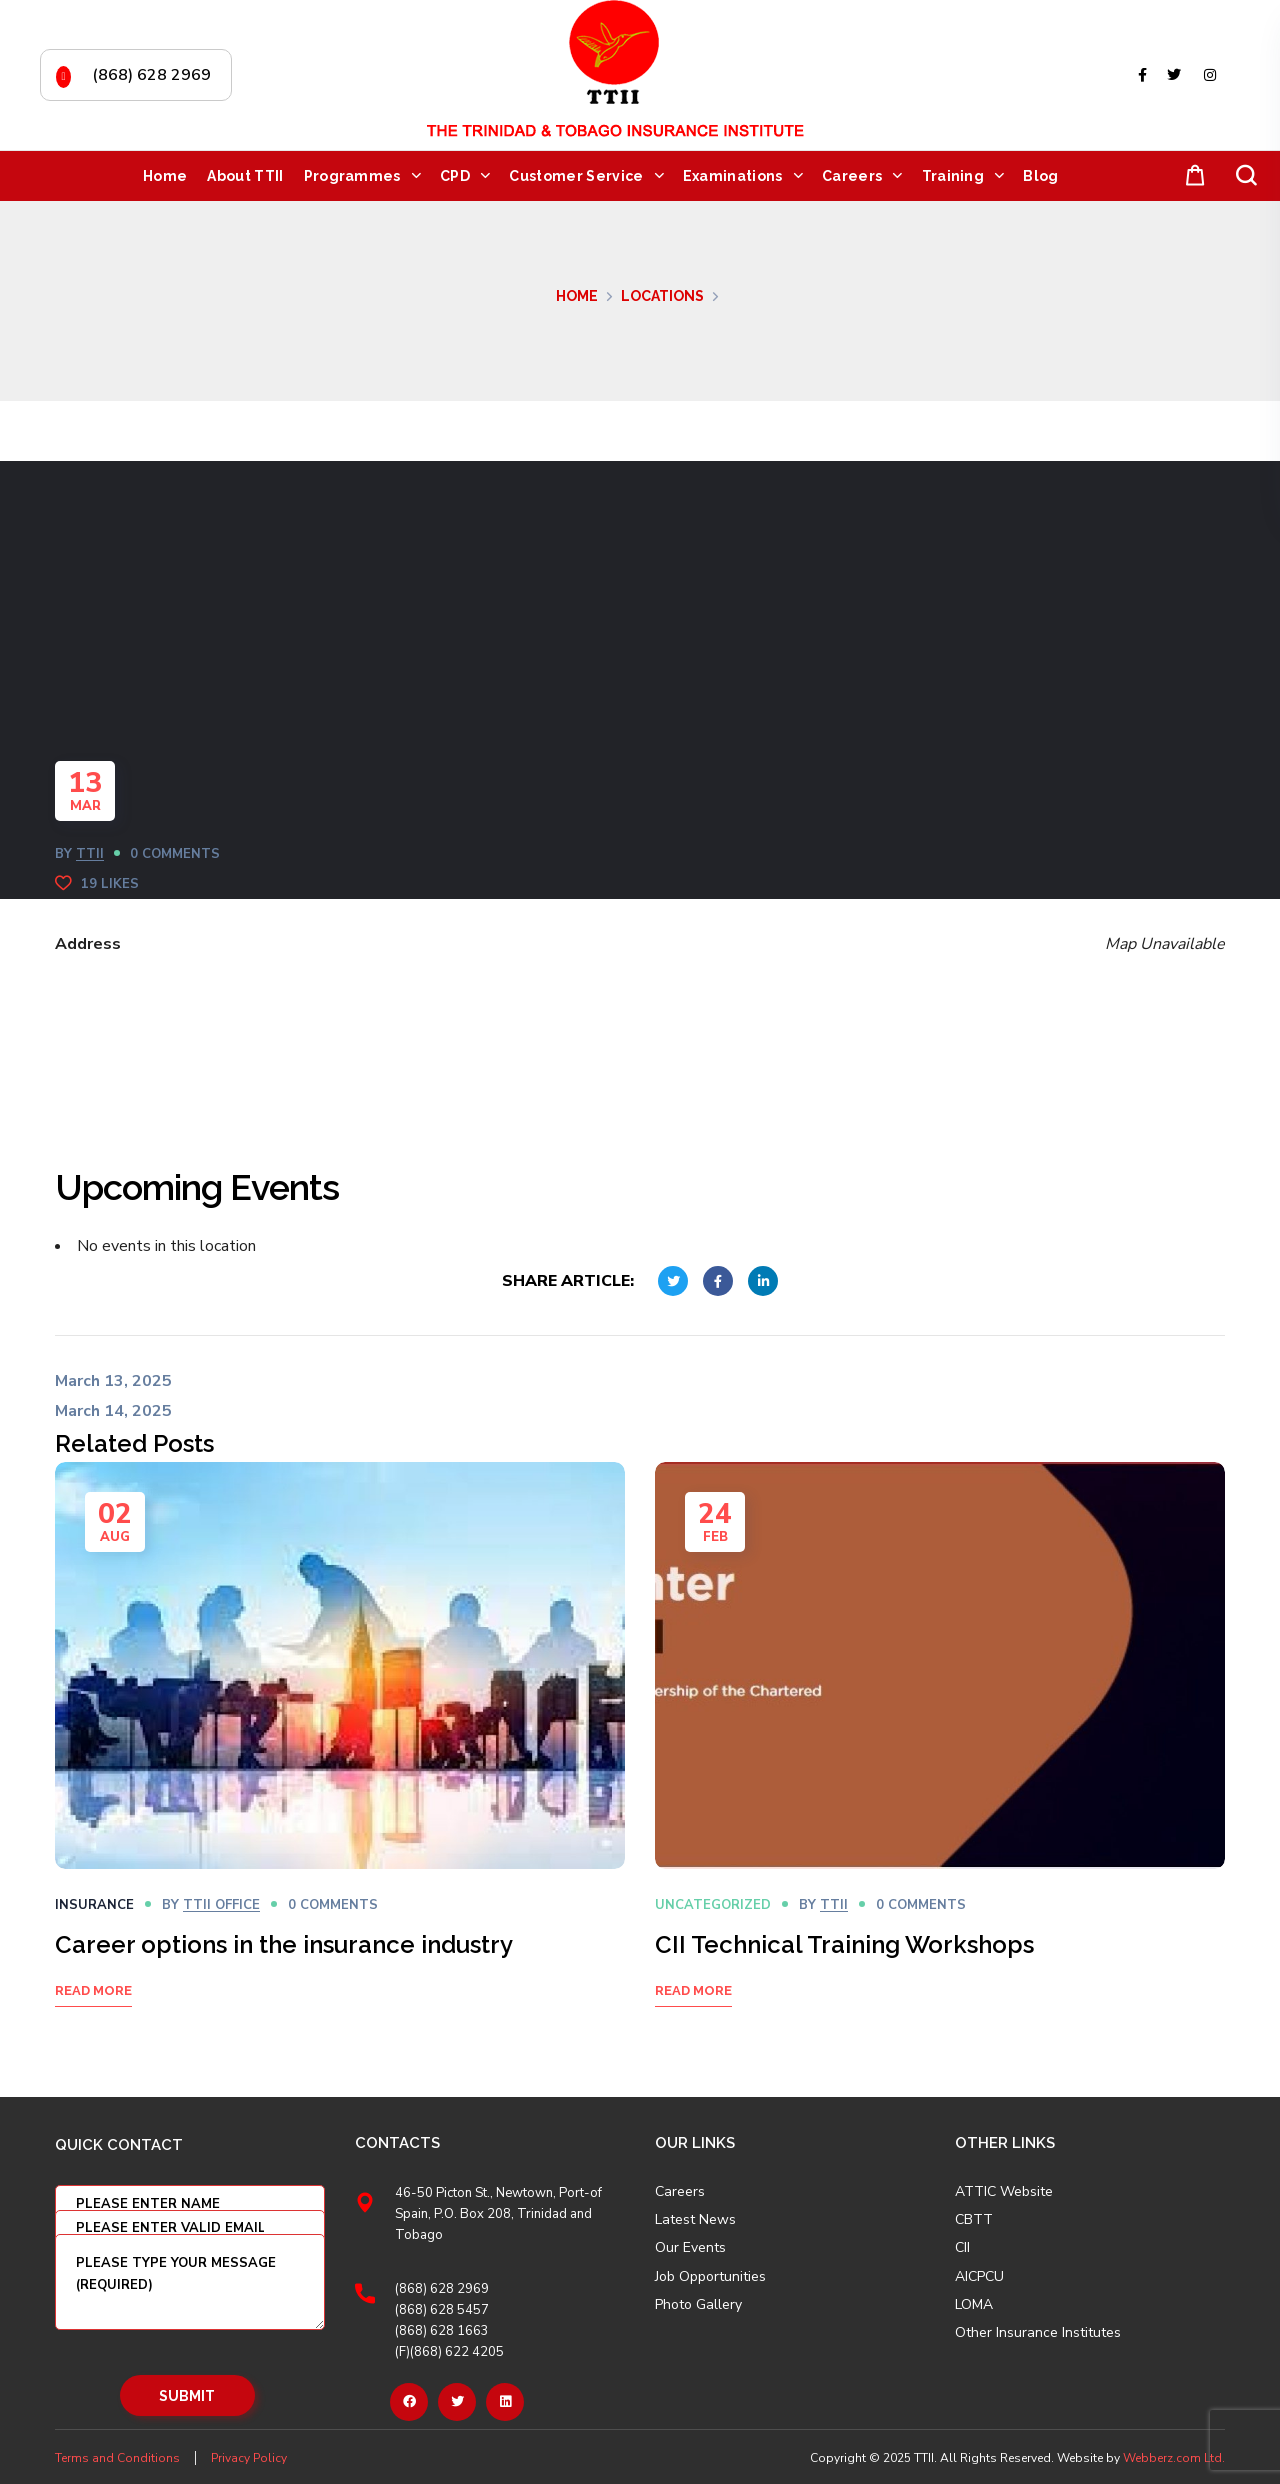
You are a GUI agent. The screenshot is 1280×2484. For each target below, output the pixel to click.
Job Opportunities (710, 2277)
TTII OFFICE (221, 1905)
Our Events (690, 2248)
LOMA (974, 2305)
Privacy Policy (249, 2458)
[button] (1191, 176)
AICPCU (979, 2277)
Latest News (695, 2220)
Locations (662, 296)
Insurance (94, 1905)
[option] (340, 1759)
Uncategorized (713, 1905)
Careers (680, 2192)
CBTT (974, 2220)
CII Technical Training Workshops (844, 1944)
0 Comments (175, 854)
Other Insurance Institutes (1038, 2333)
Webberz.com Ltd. (1174, 2458)
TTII (90, 854)
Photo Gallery (698, 2304)
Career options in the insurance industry (284, 1944)
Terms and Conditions (117, 2458)
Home (577, 296)
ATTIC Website (1004, 2192)
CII (962, 2248)
